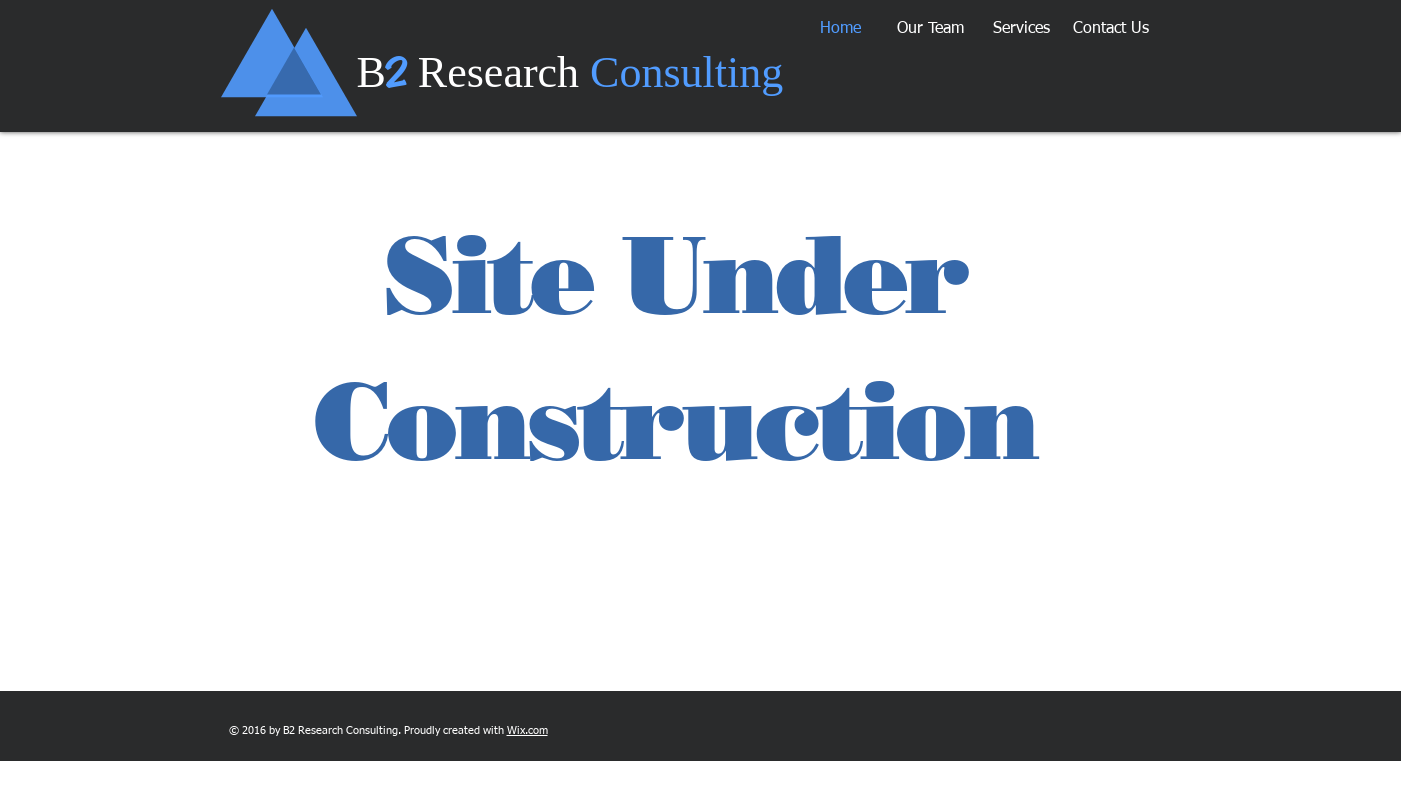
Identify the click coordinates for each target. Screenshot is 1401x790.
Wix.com (527, 730)
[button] (930, 29)
